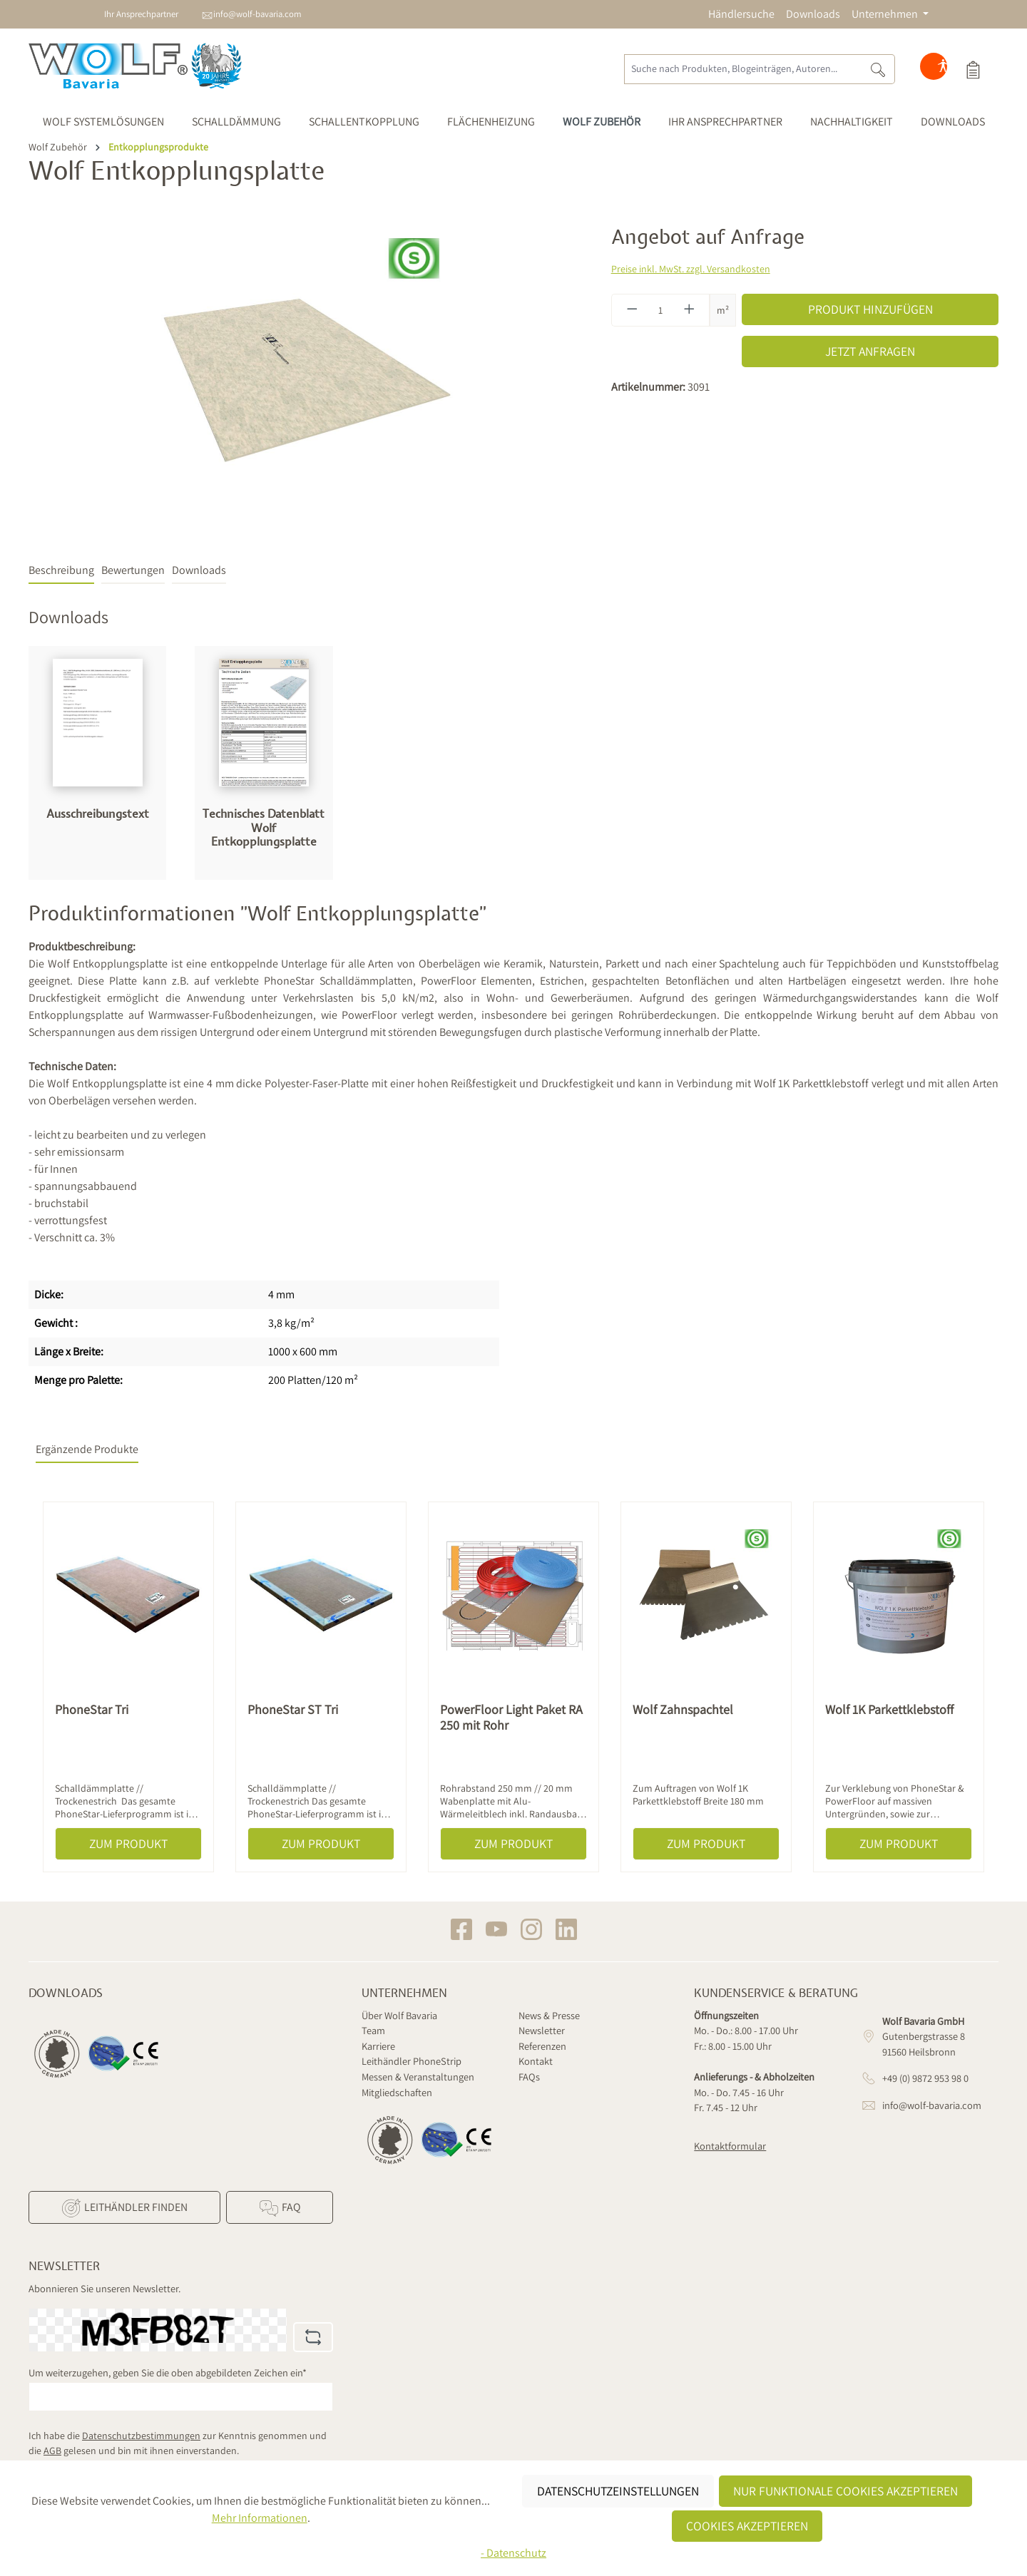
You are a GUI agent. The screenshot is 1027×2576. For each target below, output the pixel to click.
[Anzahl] (660, 310)
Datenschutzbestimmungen (141, 2435)
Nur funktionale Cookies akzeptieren (845, 2491)
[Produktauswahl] (972, 69)
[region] (305, 379)
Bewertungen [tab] (133, 570)
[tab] (61, 571)
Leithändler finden (124, 2208)
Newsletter (541, 2030)
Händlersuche (741, 13)
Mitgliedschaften (397, 2092)
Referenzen (542, 2046)
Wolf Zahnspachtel (683, 1710)
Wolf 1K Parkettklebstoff (889, 1710)
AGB (52, 2450)
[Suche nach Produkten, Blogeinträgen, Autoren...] (743, 69)
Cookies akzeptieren (747, 2526)
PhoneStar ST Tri (292, 1710)
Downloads (813, 13)
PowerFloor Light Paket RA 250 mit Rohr (511, 1717)
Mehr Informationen (259, 2517)
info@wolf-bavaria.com (257, 14)
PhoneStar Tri (91, 1710)
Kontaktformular (730, 2145)
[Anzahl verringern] (632, 310)
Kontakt (535, 2061)
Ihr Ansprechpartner (141, 14)
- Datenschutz (513, 2552)
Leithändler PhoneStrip (411, 2061)
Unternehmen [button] (886, 13)
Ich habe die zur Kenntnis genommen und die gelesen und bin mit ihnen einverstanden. (178, 2443)
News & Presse (549, 2015)
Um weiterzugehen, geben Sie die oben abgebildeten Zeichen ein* (168, 2372)
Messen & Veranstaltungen (418, 2076)
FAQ (279, 2208)
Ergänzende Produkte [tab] (87, 1449)
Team (373, 2030)
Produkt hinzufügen (870, 309)
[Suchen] (878, 69)
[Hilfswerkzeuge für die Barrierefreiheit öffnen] (943, 69)
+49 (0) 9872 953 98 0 (925, 2078)
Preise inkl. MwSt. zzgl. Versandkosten (690, 268)
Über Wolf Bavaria (399, 2015)
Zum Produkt (128, 1843)
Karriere (378, 2046)
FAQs (529, 2076)
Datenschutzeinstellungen (618, 2491)
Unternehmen (404, 1993)
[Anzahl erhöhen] (689, 310)
